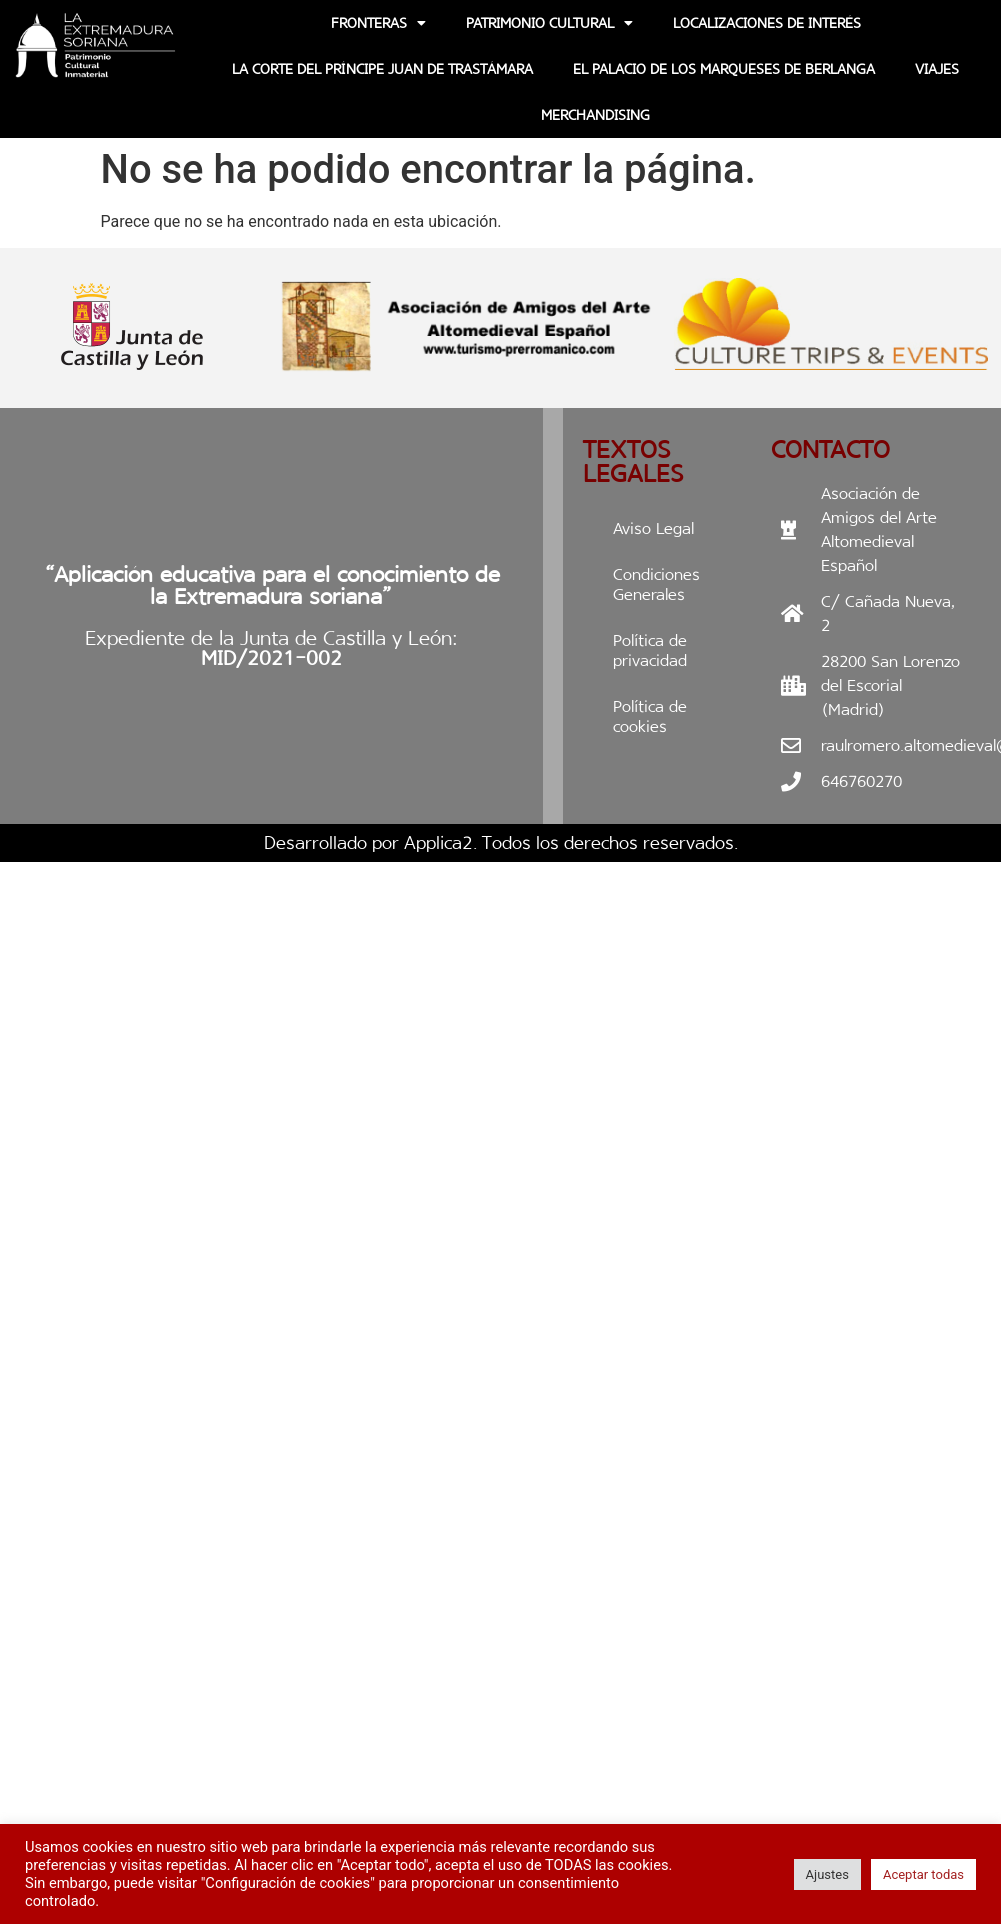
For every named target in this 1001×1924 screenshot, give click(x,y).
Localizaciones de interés (767, 23)
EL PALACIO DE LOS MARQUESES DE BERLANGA (724, 69)
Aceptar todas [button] (923, 1874)
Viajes (937, 69)
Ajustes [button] (827, 1874)
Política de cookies (650, 716)
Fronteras (378, 23)
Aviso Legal (653, 528)
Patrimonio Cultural (549, 23)
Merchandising (595, 115)
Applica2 (438, 842)
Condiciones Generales (656, 584)
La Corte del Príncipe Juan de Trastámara (382, 69)
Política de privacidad (650, 650)
